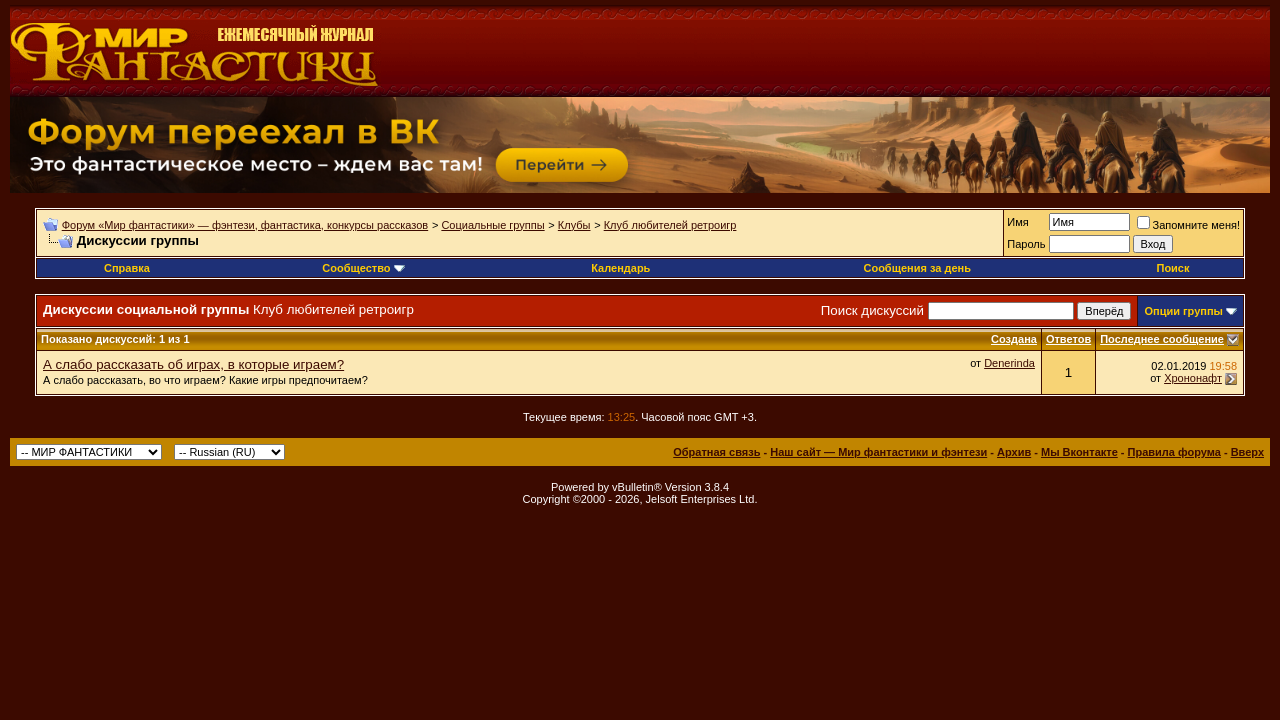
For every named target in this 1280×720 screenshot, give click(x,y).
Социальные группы (492, 225)
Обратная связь (716, 452)
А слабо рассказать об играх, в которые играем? (193, 364)
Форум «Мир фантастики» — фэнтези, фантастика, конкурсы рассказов (245, 225)
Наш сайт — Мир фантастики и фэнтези (878, 452)
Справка (127, 268)
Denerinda (1009, 363)
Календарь (620, 268)
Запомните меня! (1188, 225)
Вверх (1247, 452)
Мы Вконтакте (1079, 452)
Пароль (1026, 244)
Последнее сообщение (1162, 339)
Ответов (1068, 339)
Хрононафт (1193, 378)
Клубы (574, 225)
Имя (1017, 222)
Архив (1014, 452)
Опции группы (1183, 311)
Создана (1014, 339)
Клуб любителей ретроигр (670, 225)
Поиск (1172, 268)
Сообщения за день (916, 268)
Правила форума (1174, 452)
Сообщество (363, 268)
